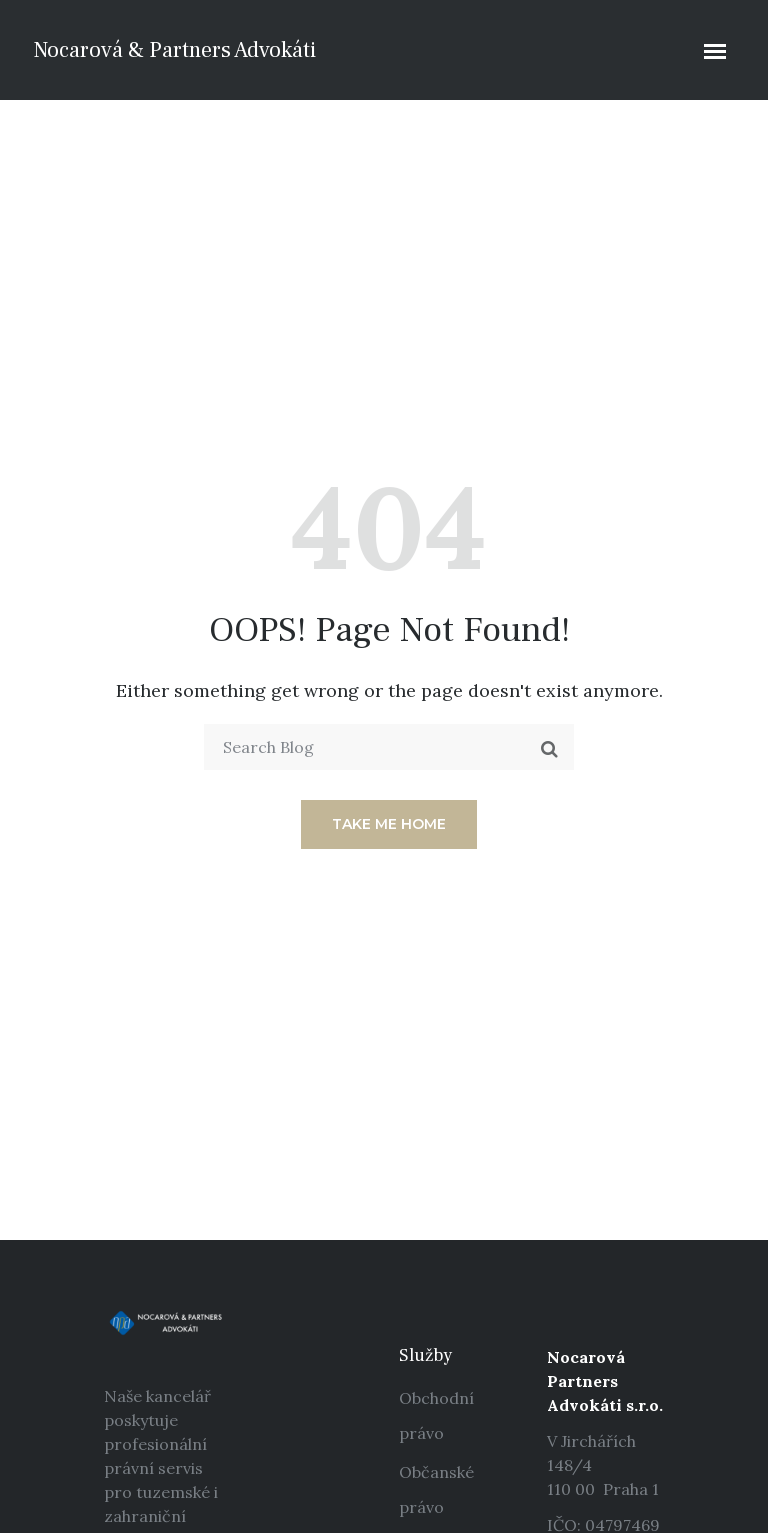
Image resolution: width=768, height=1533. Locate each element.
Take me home (389, 824)
